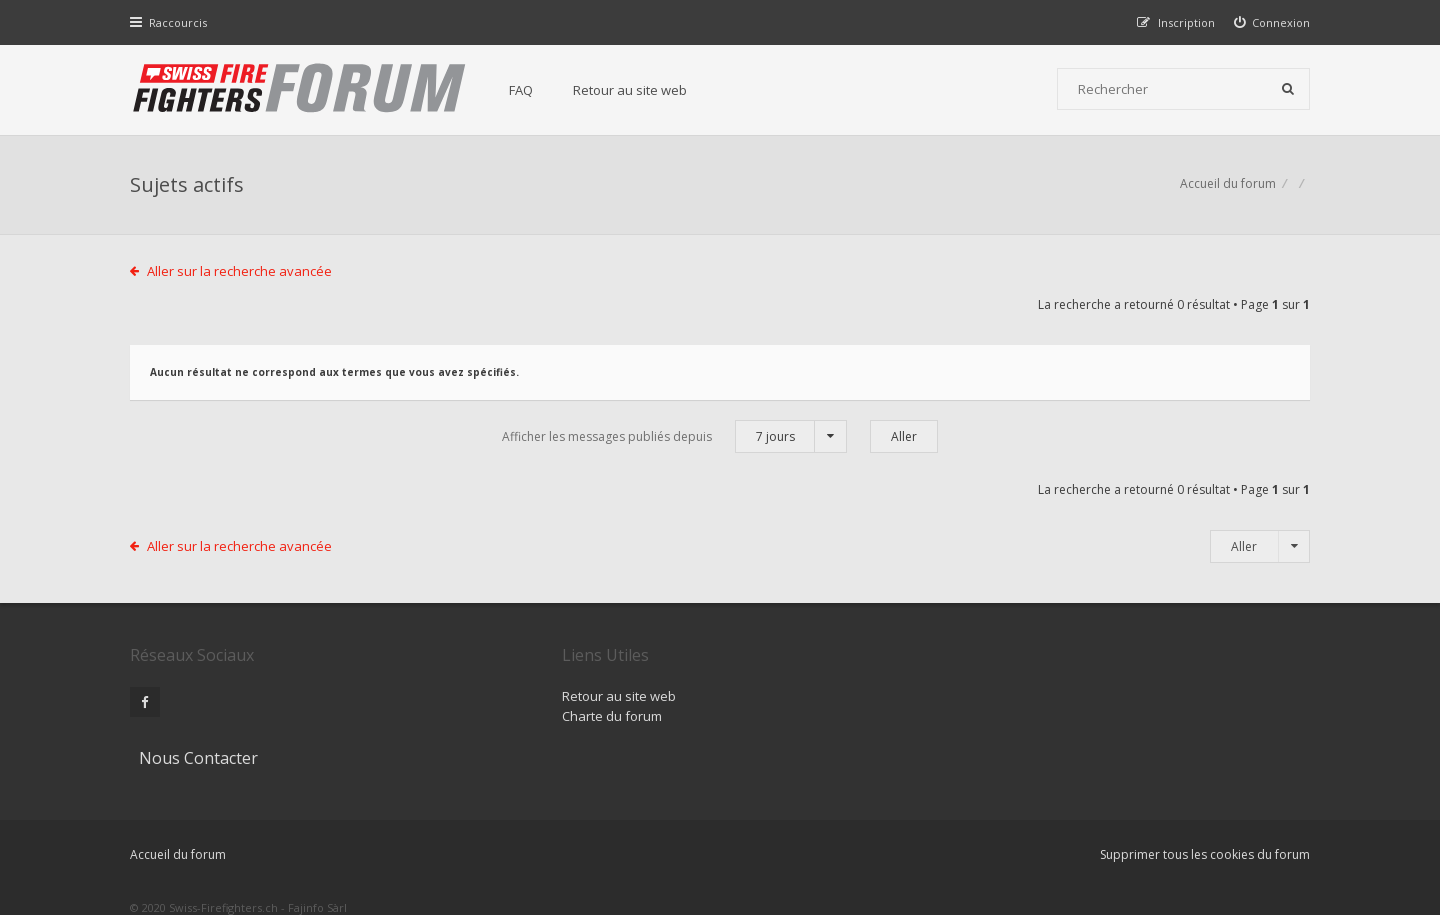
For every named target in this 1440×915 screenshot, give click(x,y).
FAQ (522, 90)
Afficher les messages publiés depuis (674, 438)
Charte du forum (583, 718)
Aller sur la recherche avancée (240, 273)
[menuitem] (1272, 22)
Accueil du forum (1228, 185)
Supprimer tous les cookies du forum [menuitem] (1205, 812)
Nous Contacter (986, 657)
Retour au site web (631, 90)
